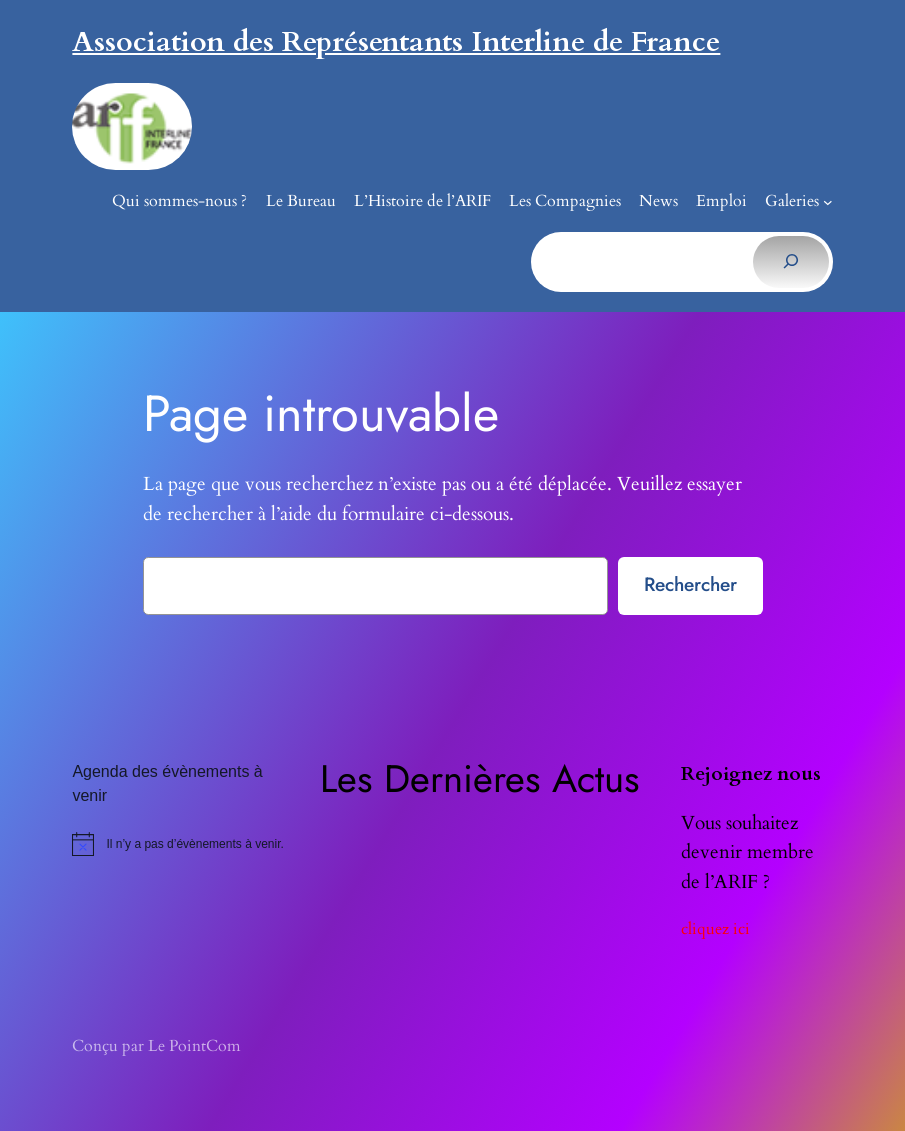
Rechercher (690, 584)
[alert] (186, 844)
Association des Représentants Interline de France (396, 42)
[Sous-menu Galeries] (828, 202)
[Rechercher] (790, 262)
